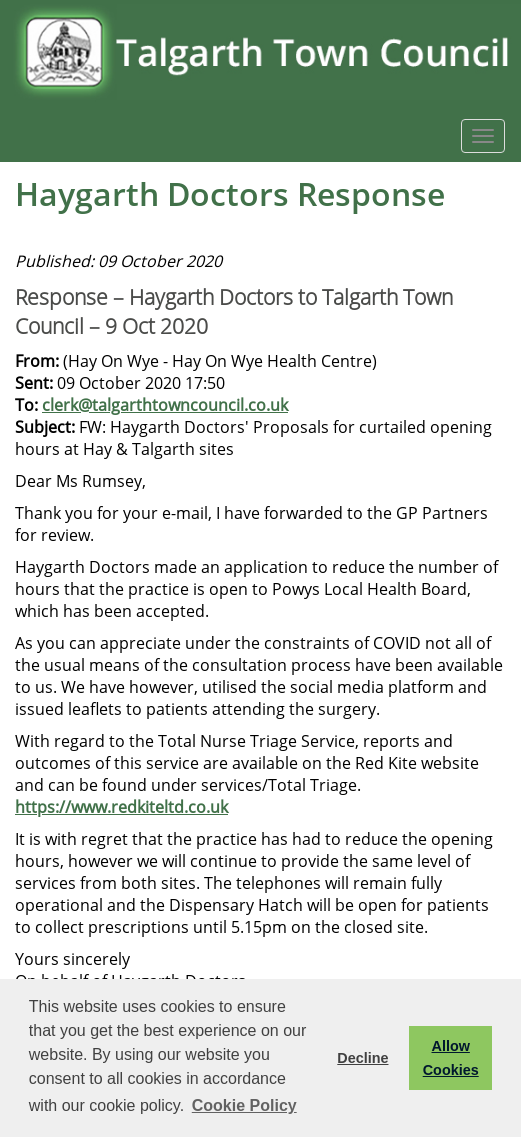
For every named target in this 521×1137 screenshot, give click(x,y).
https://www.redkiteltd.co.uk (121, 807)
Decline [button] (362, 1058)
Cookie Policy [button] (244, 1105)
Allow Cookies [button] (451, 1058)
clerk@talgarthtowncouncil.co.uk (165, 405)
